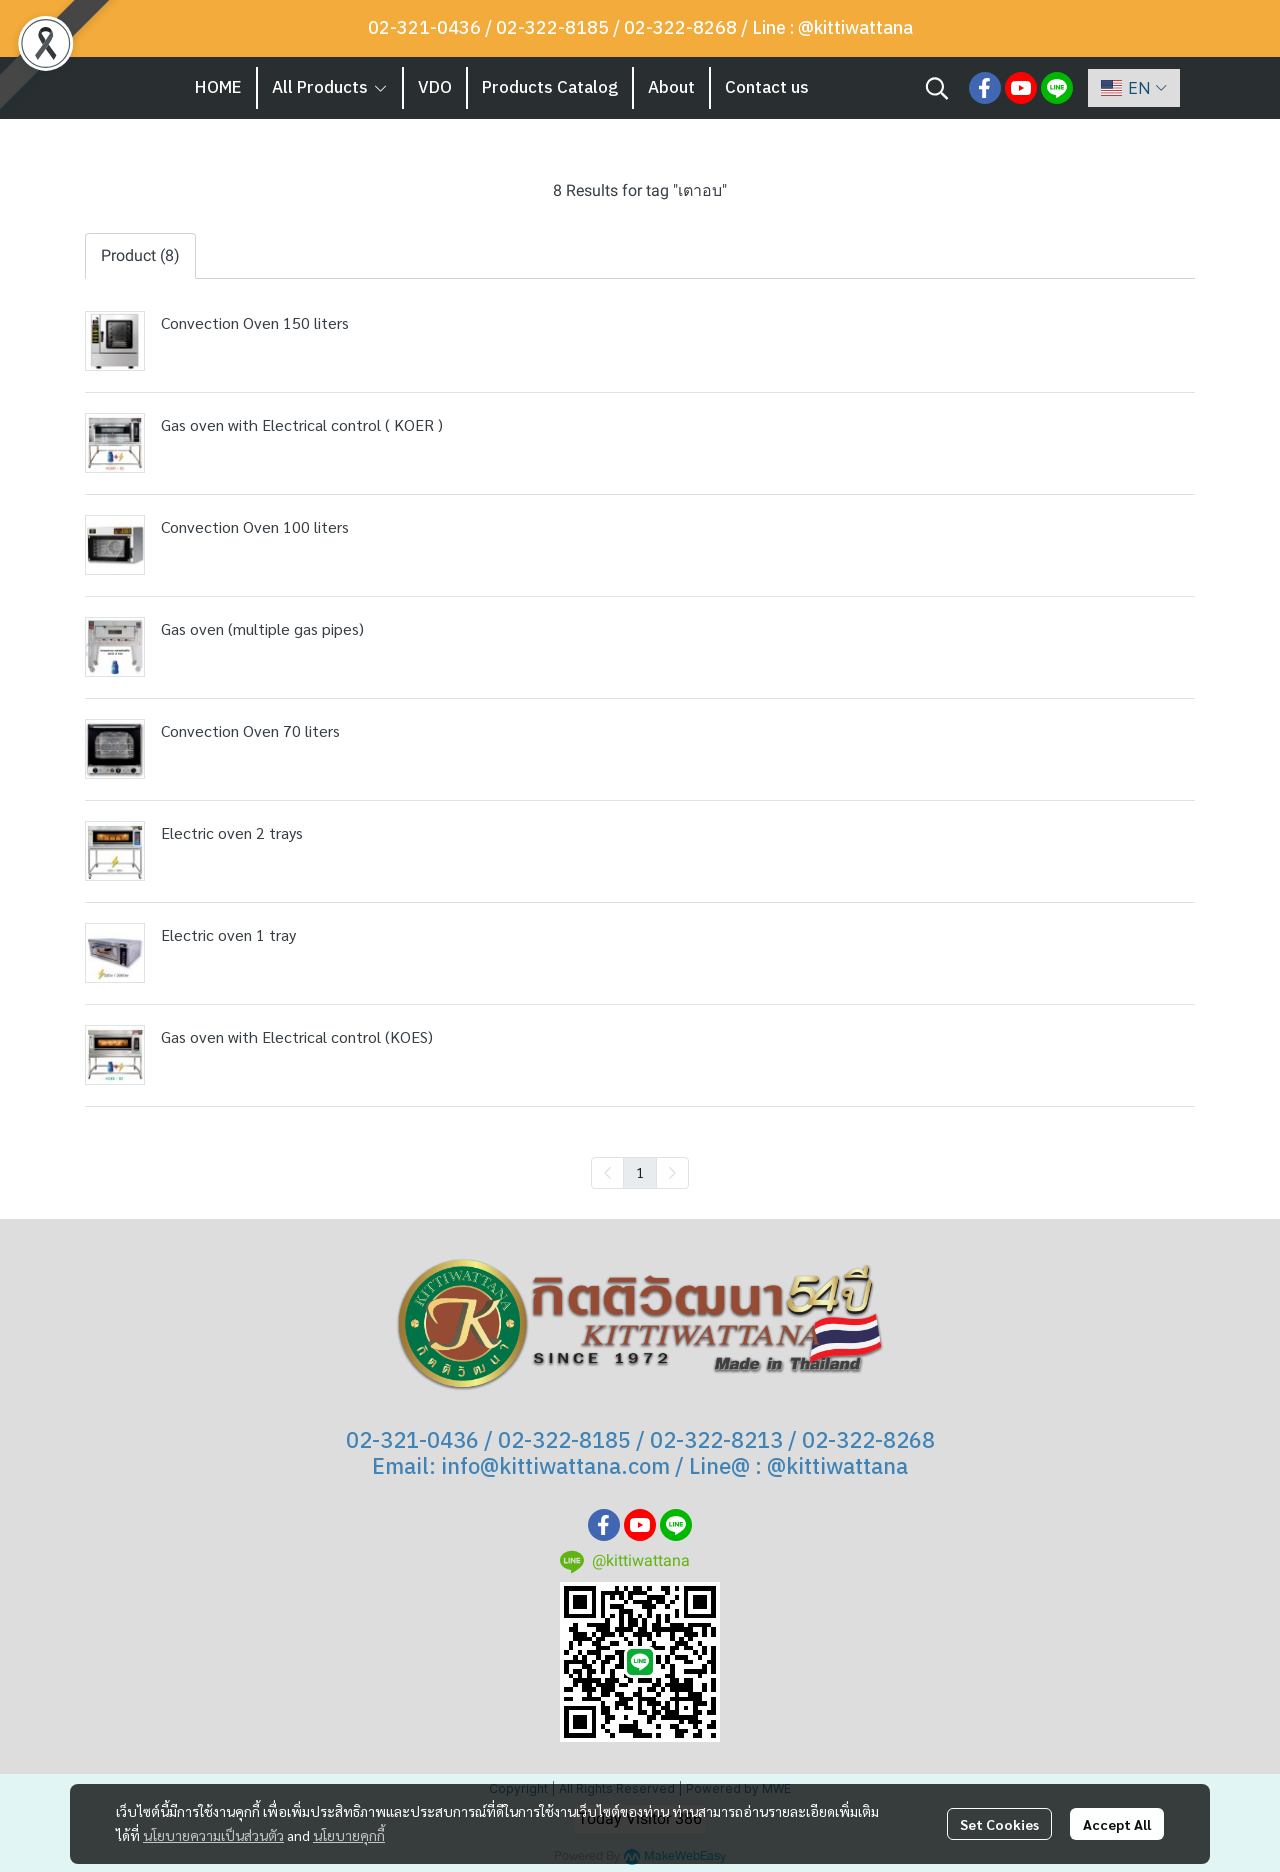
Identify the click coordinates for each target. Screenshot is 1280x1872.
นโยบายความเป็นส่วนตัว (213, 1835)
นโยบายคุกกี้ (349, 1835)
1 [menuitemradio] (640, 1172)
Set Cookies (999, 1824)
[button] (937, 88)
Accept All (1117, 1824)
